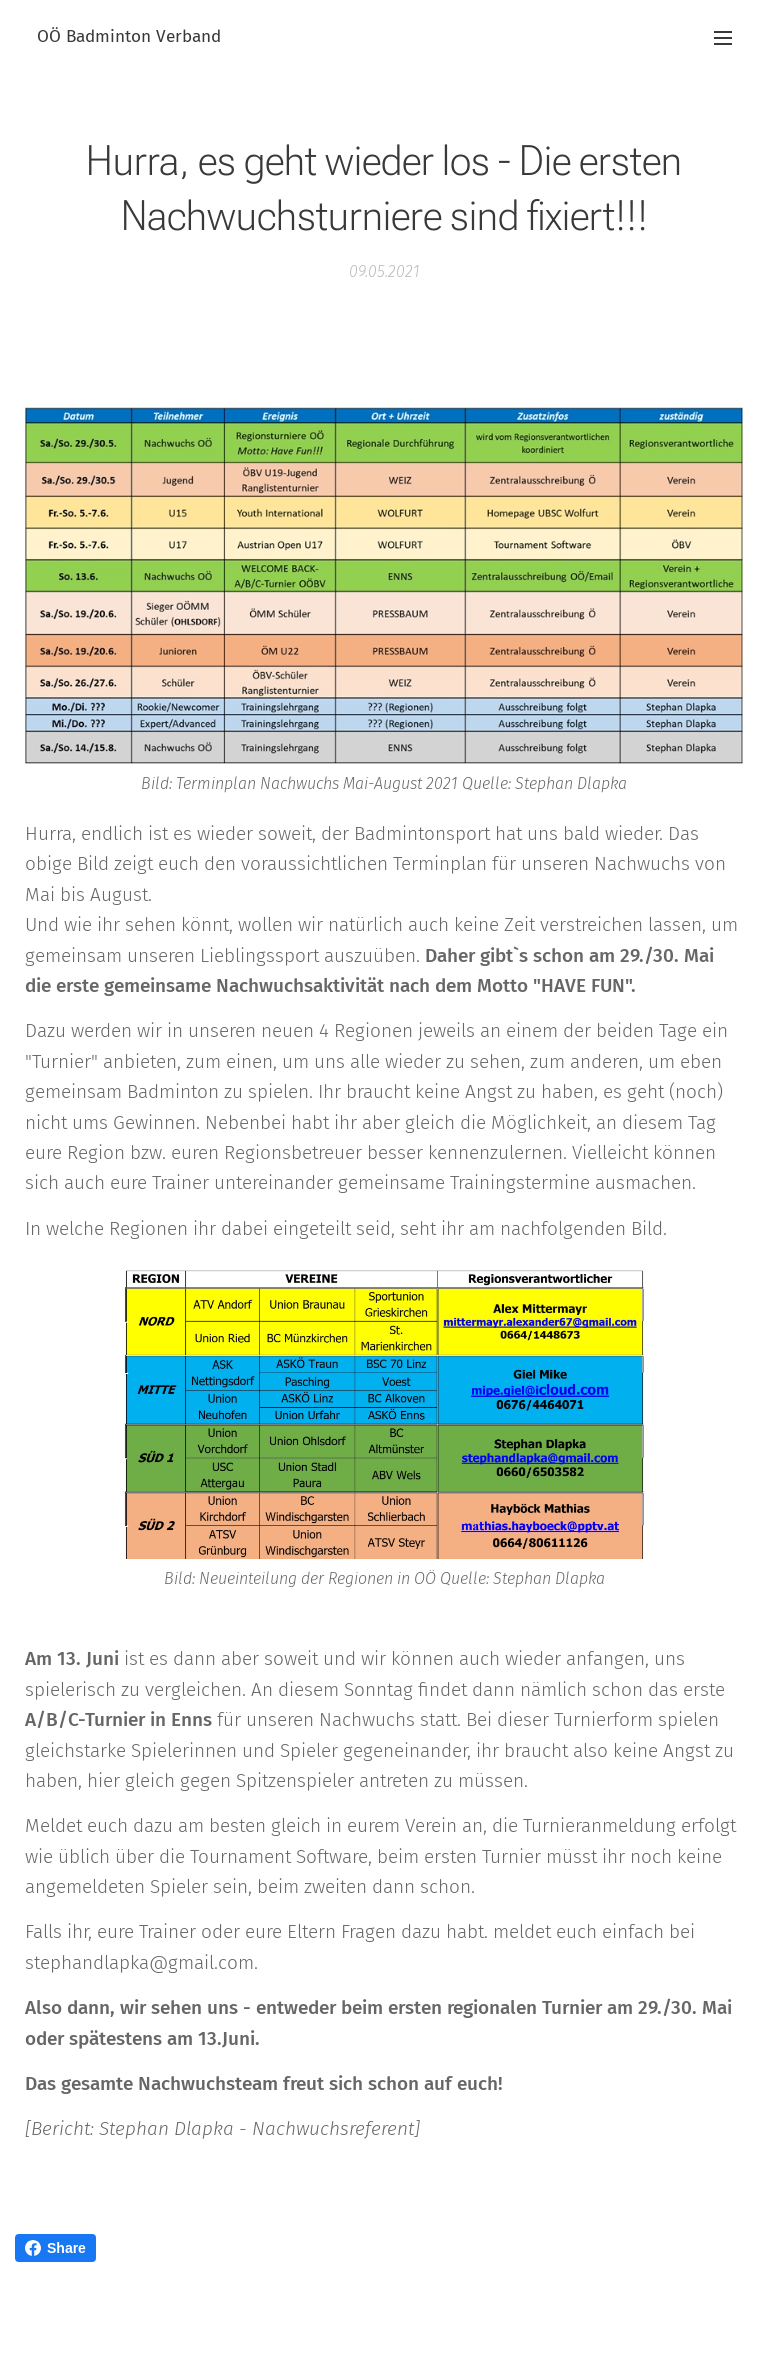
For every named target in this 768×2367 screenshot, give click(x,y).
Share (55, 2248)
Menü (723, 38)
